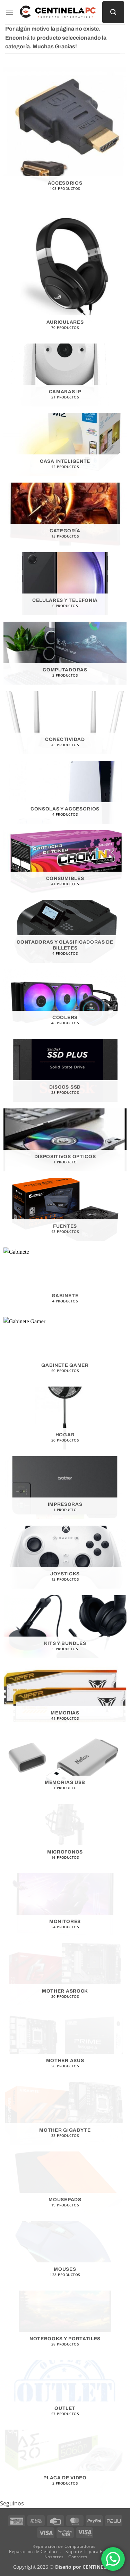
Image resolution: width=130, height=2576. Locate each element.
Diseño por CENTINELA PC (86, 2566)
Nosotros (54, 2557)
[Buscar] (113, 12)
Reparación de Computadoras (64, 2546)
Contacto (77, 2557)
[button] (9, 12)
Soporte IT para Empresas (93, 2551)
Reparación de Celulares (35, 2551)
